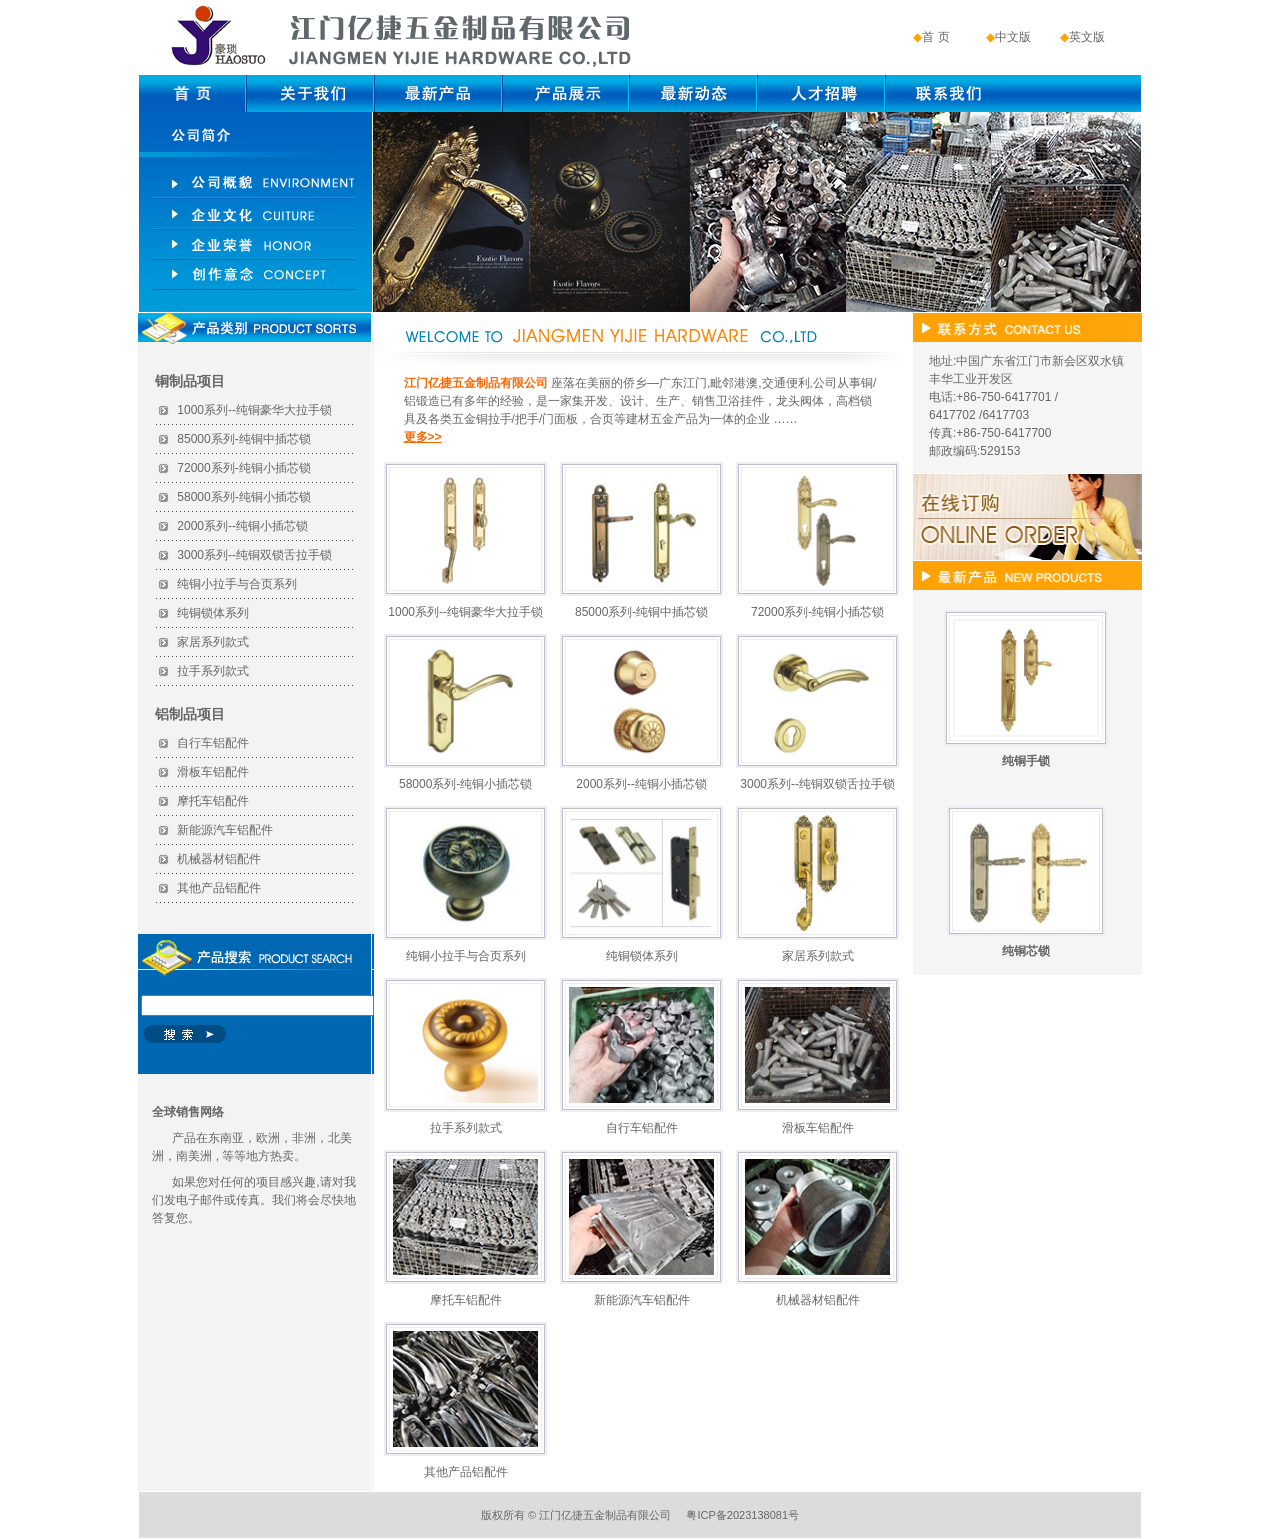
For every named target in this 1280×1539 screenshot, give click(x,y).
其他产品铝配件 (219, 888)
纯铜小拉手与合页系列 (237, 584)
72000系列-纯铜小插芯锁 (243, 468)
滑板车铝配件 (213, 772)
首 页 (936, 37)
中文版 (1013, 37)
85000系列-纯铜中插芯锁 (243, 439)
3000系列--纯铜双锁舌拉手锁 (254, 555)
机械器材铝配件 (219, 859)
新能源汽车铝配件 (225, 830)
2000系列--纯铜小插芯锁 (242, 526)
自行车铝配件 (213, 743)
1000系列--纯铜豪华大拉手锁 (254, 410)
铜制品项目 (190, 381)
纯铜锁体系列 (213, 613)
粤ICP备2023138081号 (742, 1515)
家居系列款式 (213, 642)
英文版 (1087, 37)
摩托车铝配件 (213, 801)
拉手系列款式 (213, 671)
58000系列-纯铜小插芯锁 (243, 497)
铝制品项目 (190, 714)
